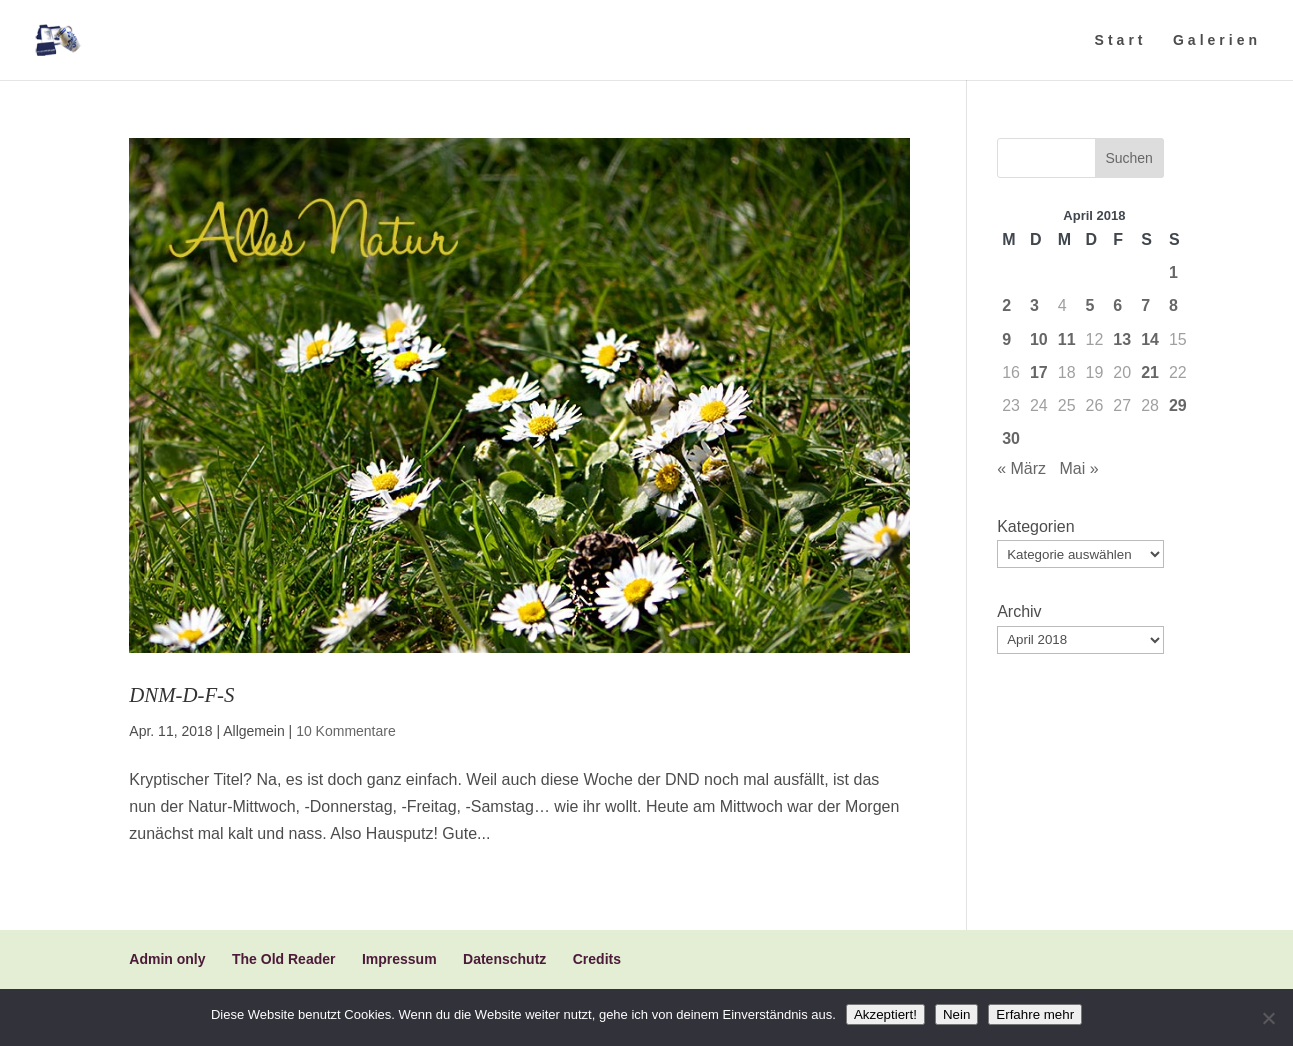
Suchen (1128, 158)
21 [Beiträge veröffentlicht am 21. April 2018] (1150, 372)
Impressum (399, 959)
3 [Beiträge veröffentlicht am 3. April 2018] (1034, 305)
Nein (956, 1014)
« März (1021, 468)
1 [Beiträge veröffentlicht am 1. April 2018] (1173, 272)
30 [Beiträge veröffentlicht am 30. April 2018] (1011, 438)
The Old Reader (283, 959)
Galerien (1217, 40)
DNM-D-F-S (181, 694)
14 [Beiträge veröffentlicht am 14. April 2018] (1150, 339)
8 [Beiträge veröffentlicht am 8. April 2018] (1173, 305)
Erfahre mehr (1035, 1014)
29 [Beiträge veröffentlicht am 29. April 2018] (1178, 405)
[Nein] (1268, 1018)
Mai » (1078, 468)
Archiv (1019, 611)
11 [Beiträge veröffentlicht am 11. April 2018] (1067, 339)
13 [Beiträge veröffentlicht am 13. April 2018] (1122, 339)
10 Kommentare (346, 731)
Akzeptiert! (885, 1014)
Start (1121, 40)
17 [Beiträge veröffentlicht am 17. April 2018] (1039, 372)
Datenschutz (504, 959)
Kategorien (1035, 526)
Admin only (167, 959)
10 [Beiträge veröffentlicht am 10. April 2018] (1039, 339)
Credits (597, 959)
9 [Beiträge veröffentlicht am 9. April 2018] (1006, 339)
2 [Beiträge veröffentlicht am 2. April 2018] (1006, 305)
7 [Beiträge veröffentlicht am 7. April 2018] (1145, 305)
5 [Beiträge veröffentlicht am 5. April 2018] (1090, 305)
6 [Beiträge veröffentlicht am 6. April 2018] (1117, 305)
